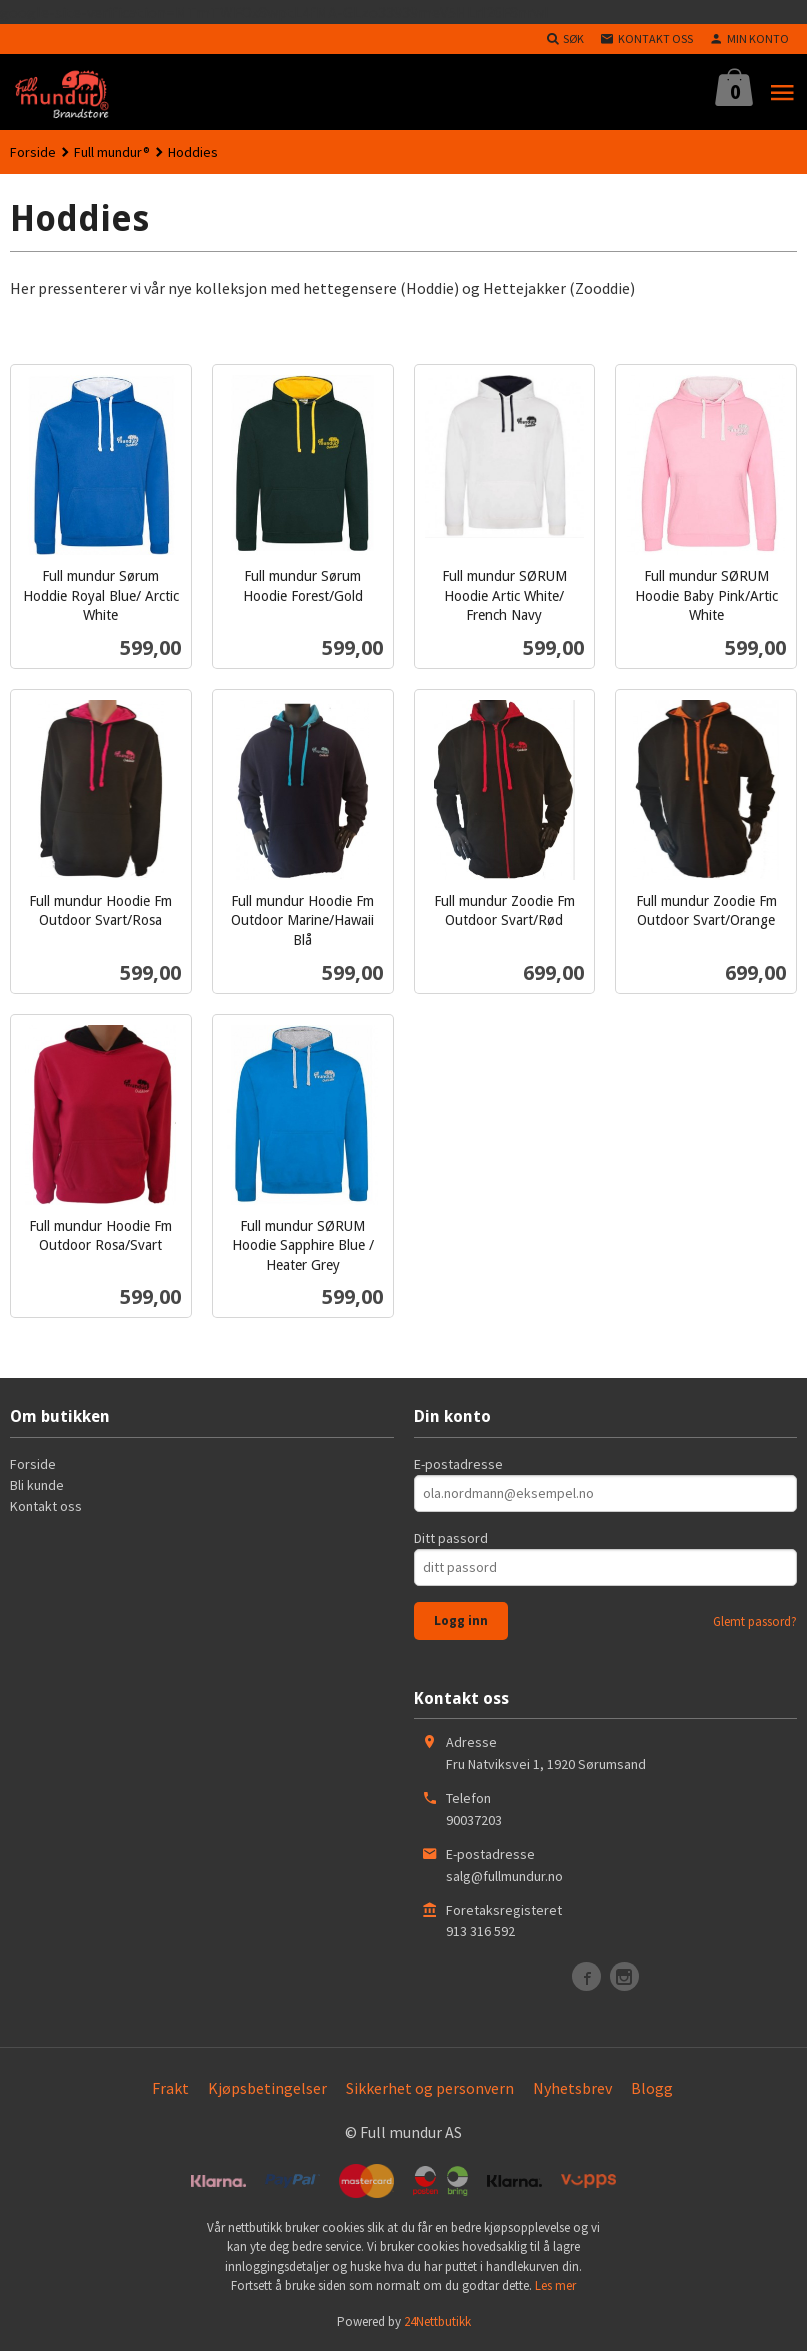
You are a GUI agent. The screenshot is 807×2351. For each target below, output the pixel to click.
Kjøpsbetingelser (267, 2088)
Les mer (555, 2285)
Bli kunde (37, 1485)
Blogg (652, 2088)
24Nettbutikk (437, 2321)
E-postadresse (458, 1464)
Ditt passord (451, 1538)
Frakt (170, 2088)
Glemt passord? (755, 1621)
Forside (33, 152)
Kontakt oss (46, 1506)
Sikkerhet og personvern (430, 2088)
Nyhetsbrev (572, 2088)
